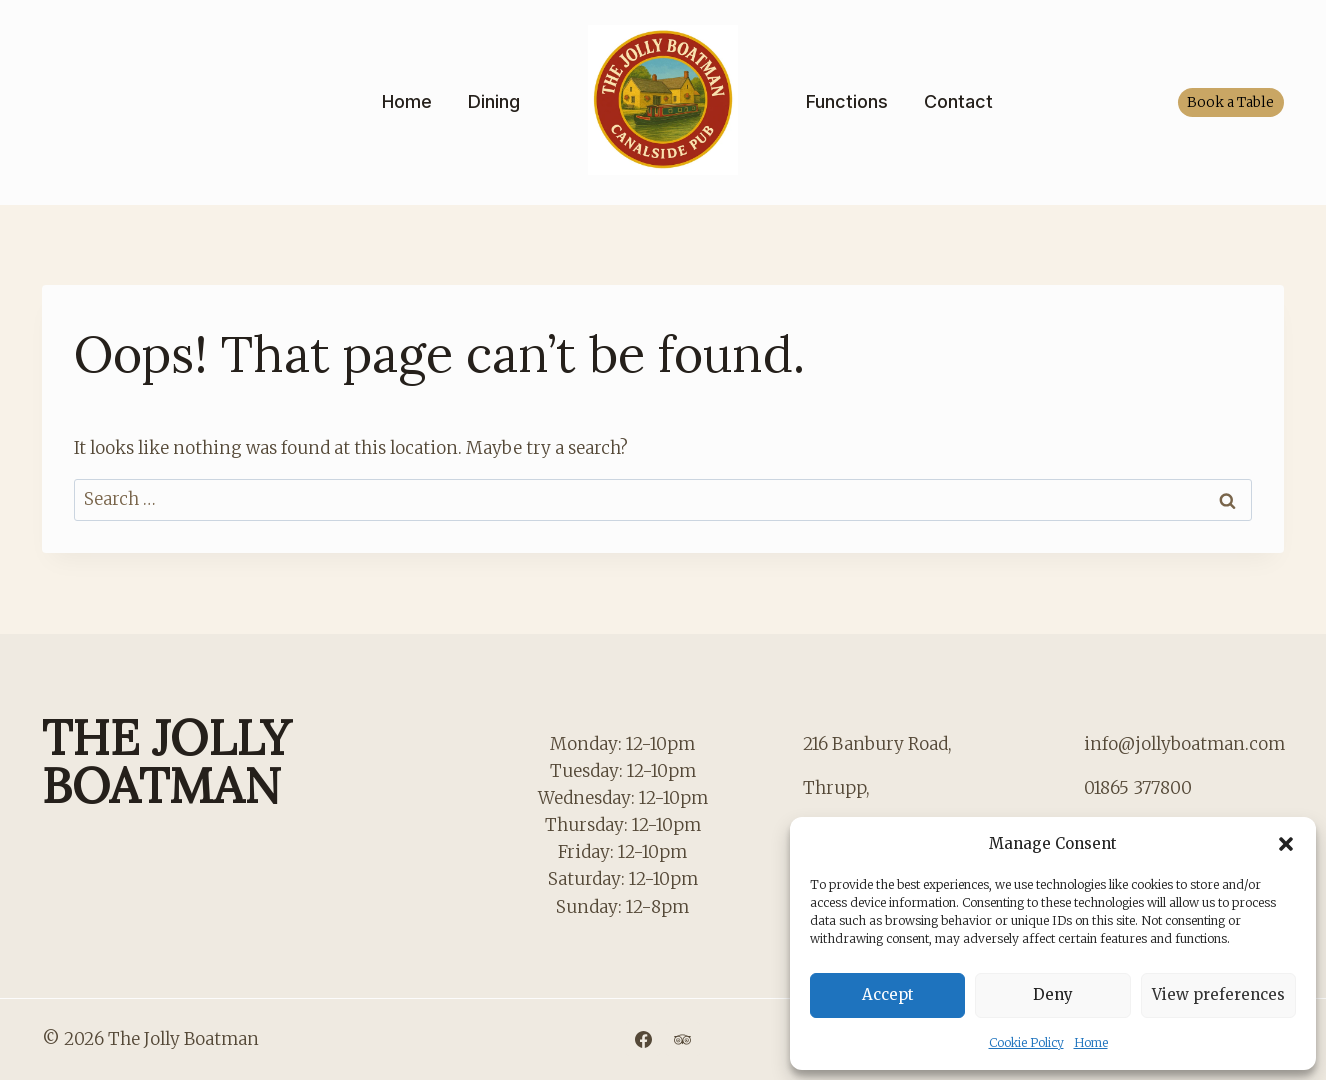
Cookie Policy (1026, 1042)
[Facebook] (643, 1039)
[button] (1286, 844)
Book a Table (1230, 102)
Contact (958, 101)
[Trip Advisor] (683, 1039)
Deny (1053, 994)
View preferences (1218, 994)
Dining (494, 101)
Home (1091, 1042)
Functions (847, 101)
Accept (888, 994)
